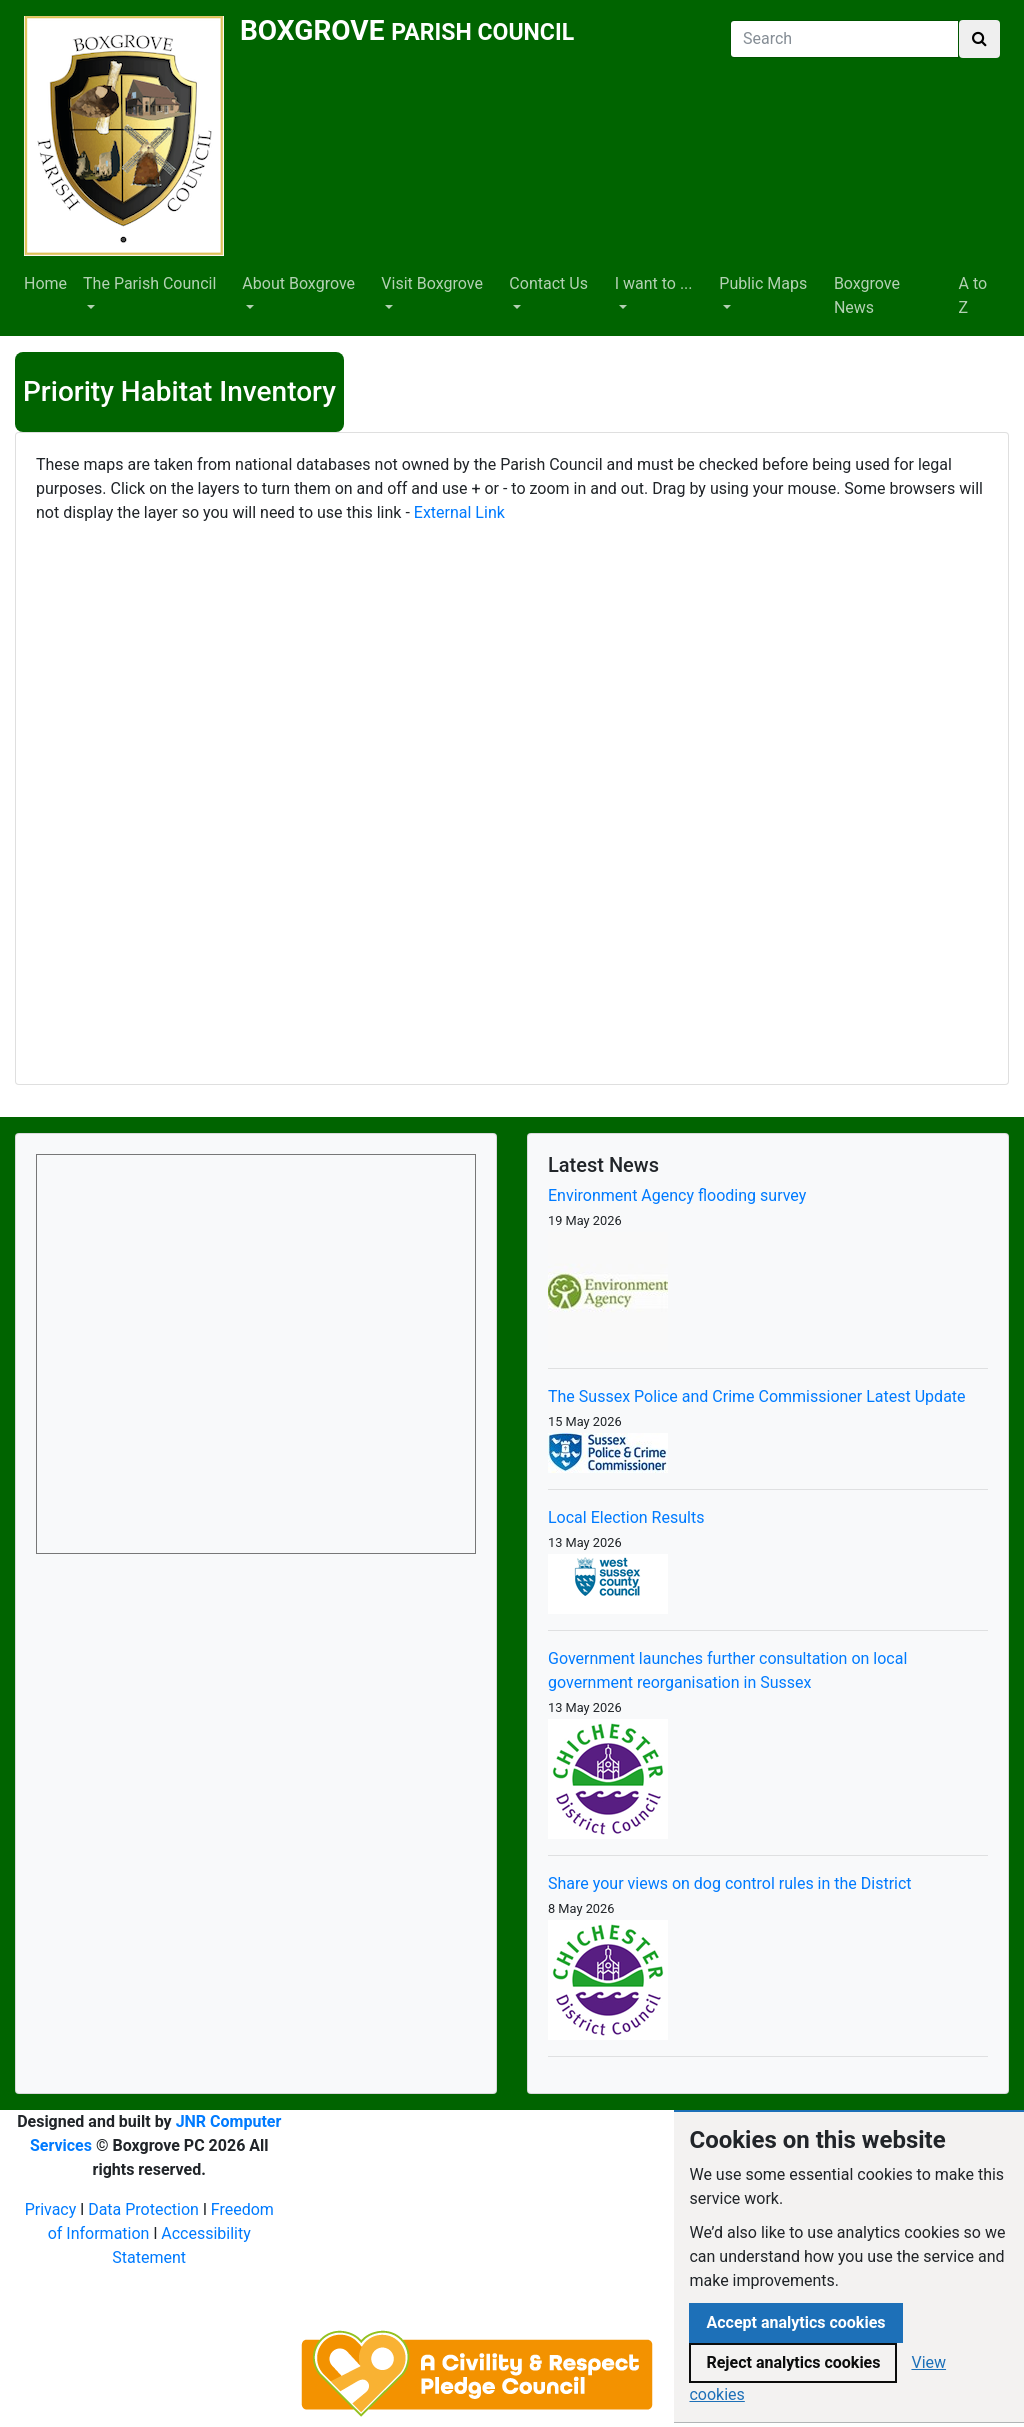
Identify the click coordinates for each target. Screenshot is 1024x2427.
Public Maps (763, 283)
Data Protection (143, 2209)
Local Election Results (626, 1517)
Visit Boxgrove (432, 283)
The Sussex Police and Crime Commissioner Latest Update (757, 1396)
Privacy (51, 2209)
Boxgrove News (867, 295)
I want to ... (654, 283)
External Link (457, 512)
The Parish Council (149, 283)
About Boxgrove (298, 283)
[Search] (844, 39)
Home (45, 283)
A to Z (973, 295)
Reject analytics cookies (793, 2362)
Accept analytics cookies (795, 2322)
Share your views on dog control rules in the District (730, 1883)
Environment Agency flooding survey (677, 1195)
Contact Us (548, 283)
